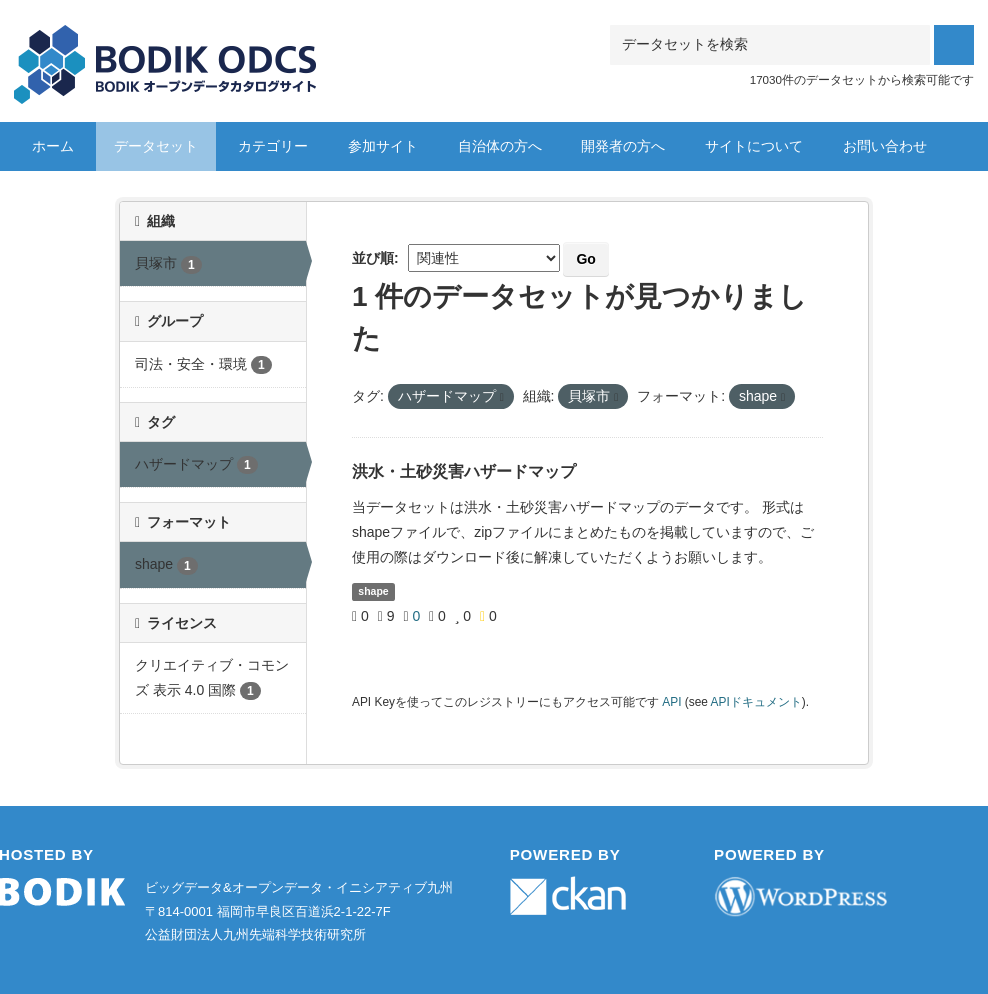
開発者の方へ (623, 146)
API (671, 702)
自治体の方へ (500, 146)
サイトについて (754, 146)
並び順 (373, 258)
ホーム (53, 146)
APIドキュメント (756, 702)
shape (373, 591)
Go (585, 259)
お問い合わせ (885, 146)
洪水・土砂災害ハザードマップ (464, 471)
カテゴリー (273, 146)
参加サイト (383, 146)
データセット (156, 146)
